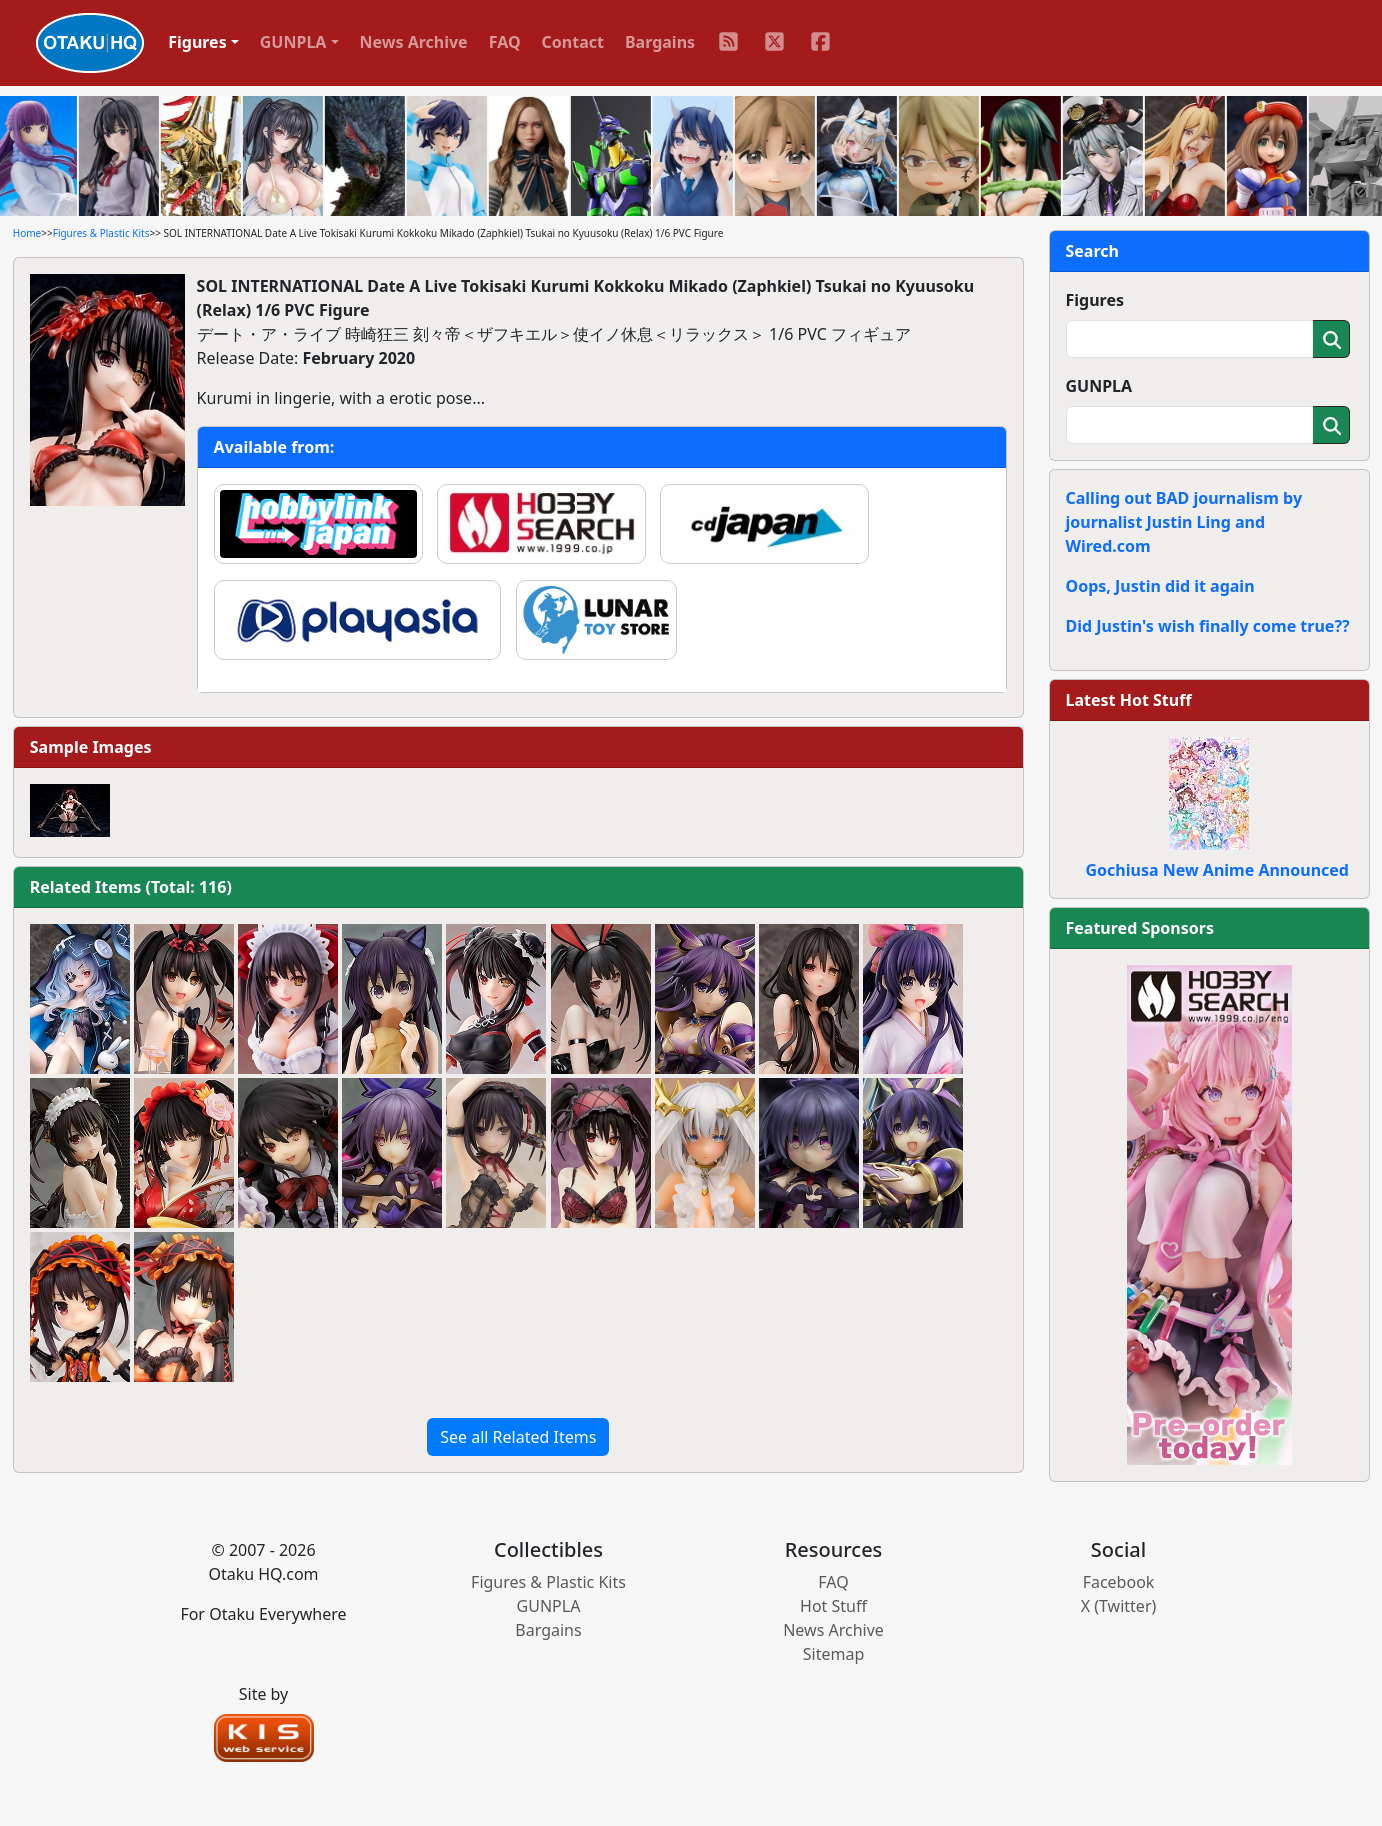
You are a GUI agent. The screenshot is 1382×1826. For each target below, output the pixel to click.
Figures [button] (197, 42)
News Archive (414, 42)
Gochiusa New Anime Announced (1217, 870)
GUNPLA (1099, 386)
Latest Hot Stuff (1129, 700)
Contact (573, 42)
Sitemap (834, 1654)
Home (27, 233)
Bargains (660, 42)
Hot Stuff (833, 1606)
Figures (1095, 300)
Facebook (1119, 1582)
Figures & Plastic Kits (101, 233)
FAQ (505, 42)
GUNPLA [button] (293, 42)
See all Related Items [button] (518, 1437)
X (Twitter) (1119, 1606)
